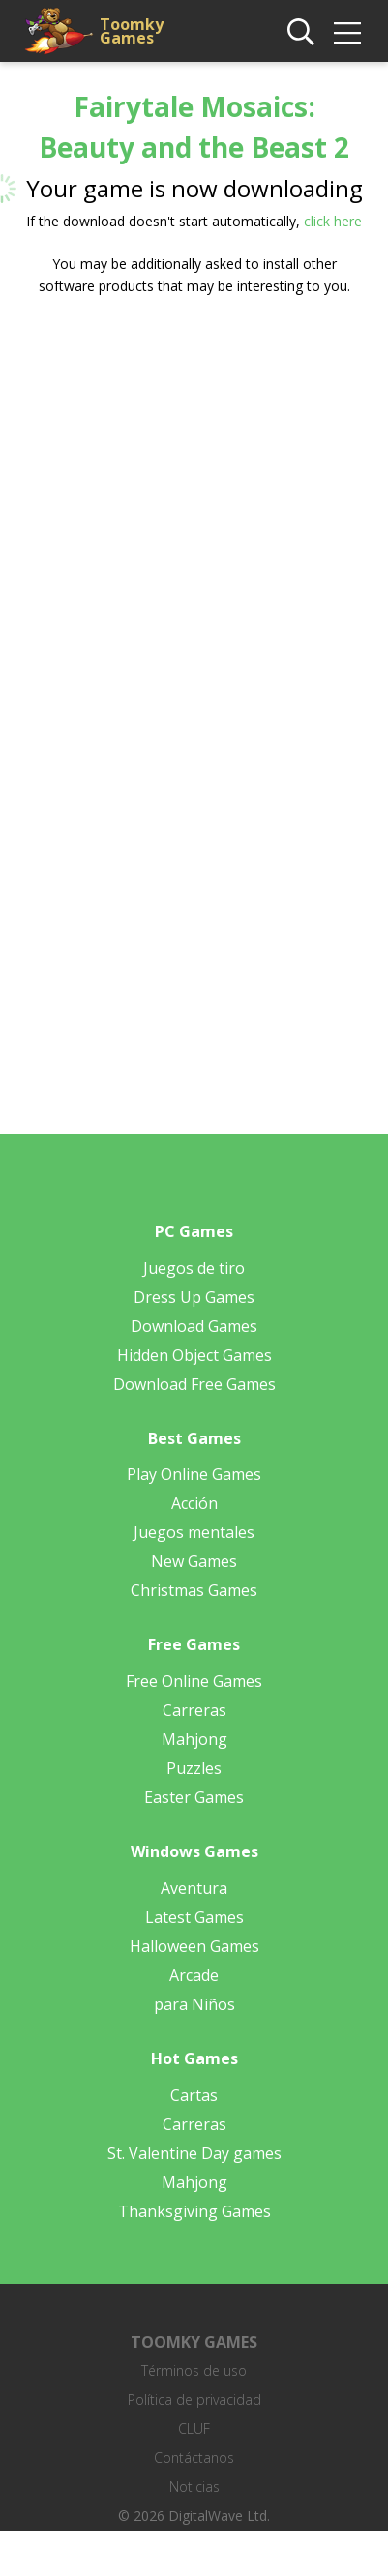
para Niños (194, 2004)
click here (333, 221)
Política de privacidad (194, 2399)
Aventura (194, 1888)
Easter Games (194, 1797)
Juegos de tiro (194, 1268)
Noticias (194, 2486)
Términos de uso (194, 2370)
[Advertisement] (181, 508)
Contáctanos (194, 2457)
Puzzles (194, 1768)
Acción (194, 1503)
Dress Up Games (194, 1297)
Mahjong (194, 1739)
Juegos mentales (194, 1532)
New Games (194, 1561)
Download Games (194, 1326)
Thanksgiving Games (194, 2211)
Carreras (194, 1710)
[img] (347, 32)
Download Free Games (194, 1384)
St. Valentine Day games (194, 2153)
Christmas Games (194, 1590)
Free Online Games (194, 1681)
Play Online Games (194, 1474)
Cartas (194, 2095)
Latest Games (194, 1917)
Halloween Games (194, 1946)
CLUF (194, 2428)
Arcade (194, 1975)
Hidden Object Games (194, 1355)
